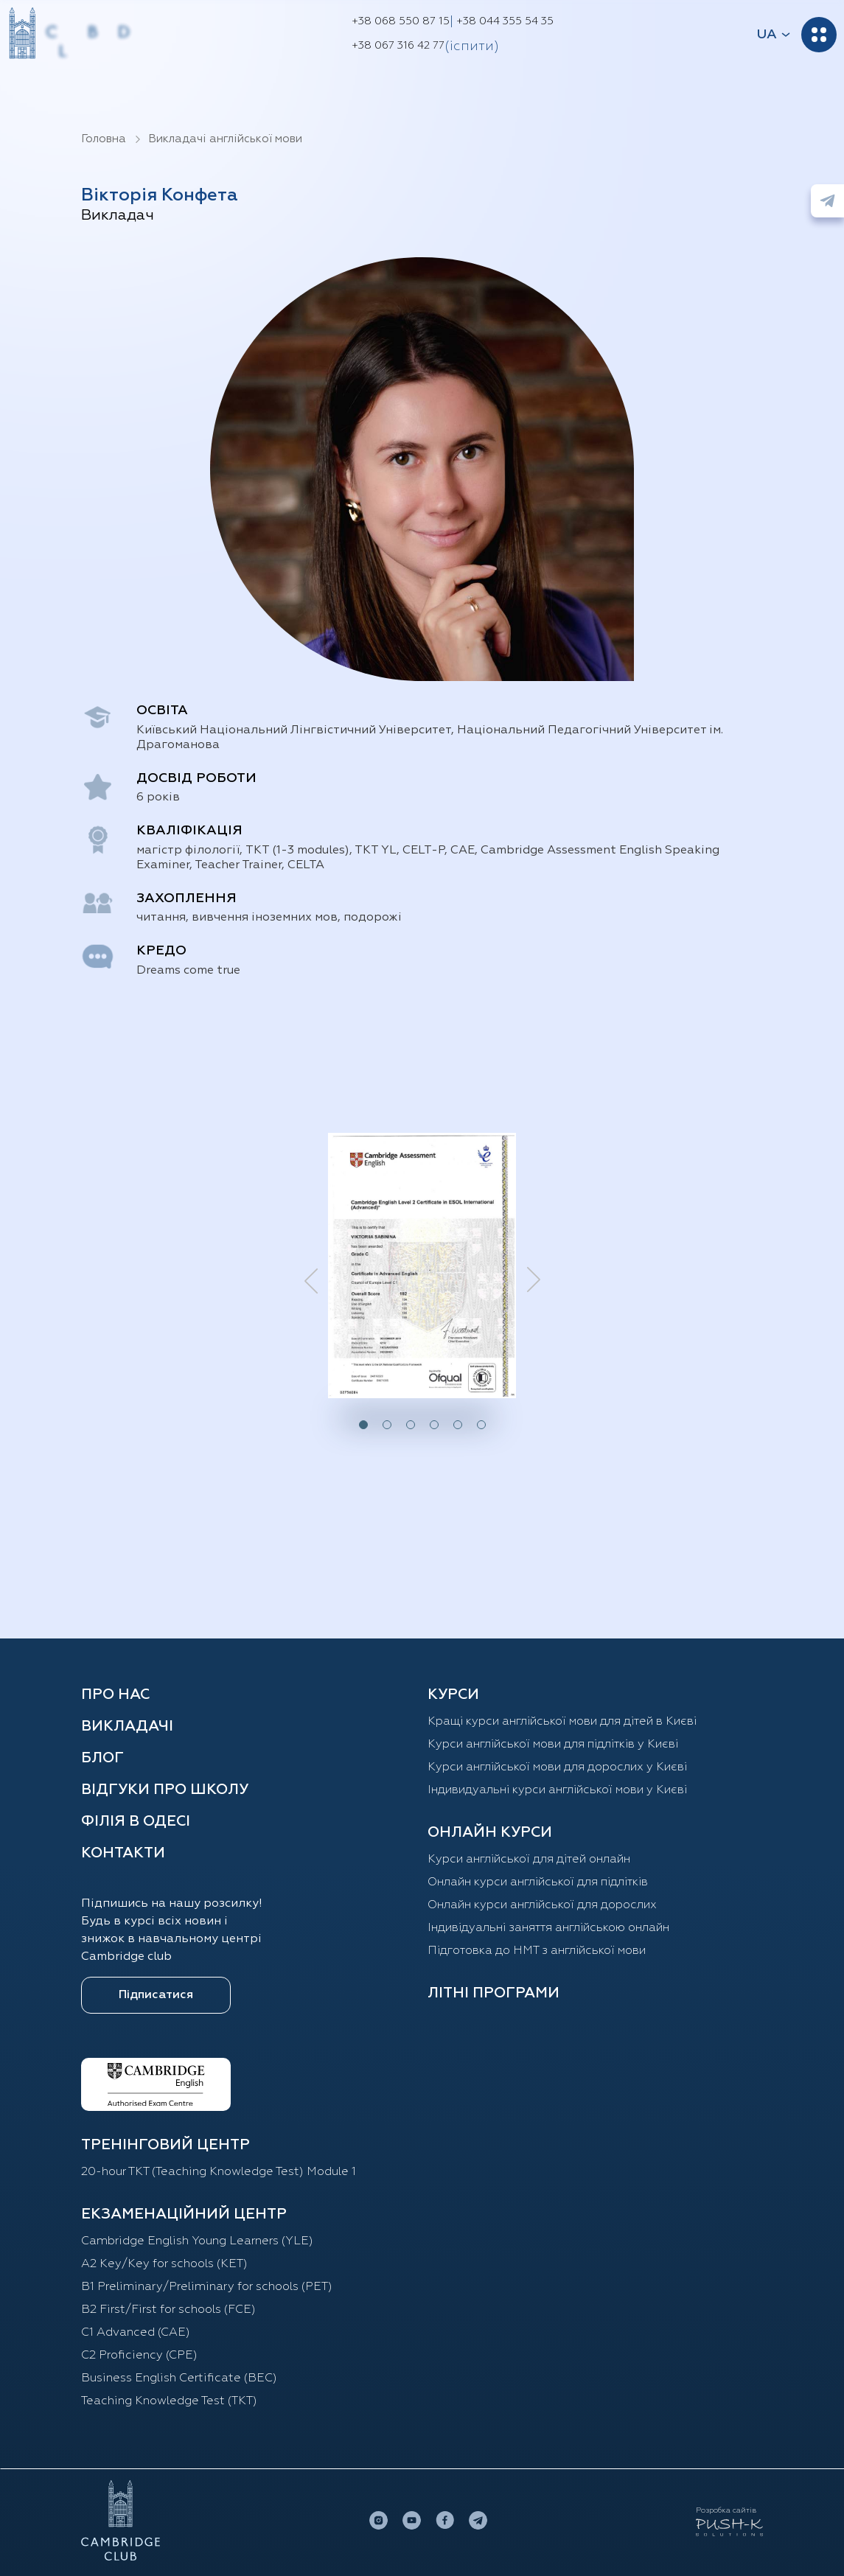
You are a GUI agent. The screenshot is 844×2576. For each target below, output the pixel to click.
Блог (102, 1758)
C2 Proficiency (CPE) (139, 2356)
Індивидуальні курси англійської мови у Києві (557, 1790)
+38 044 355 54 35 (505, 21)
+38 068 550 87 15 (401, 21)
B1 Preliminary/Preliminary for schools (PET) (206, 2287)
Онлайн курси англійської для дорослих (542, 1905)
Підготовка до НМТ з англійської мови (537, 1951)
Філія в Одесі (135, 1821)
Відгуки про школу (164, 1789)
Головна (103, 138)
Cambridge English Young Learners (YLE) (197, 2241)
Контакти (123, 1853)
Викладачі (127, 1726)
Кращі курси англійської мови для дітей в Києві (562, 1722)
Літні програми (493, 1993)
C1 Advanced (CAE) (135, 2333)
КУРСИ (453, 1694)
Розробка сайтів (726, 2510)
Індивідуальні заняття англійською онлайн (548, 1928)
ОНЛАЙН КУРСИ (490, 1832)
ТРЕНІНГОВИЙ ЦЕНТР (165, 2144)
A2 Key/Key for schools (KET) (164, 2264)
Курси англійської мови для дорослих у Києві (557, 1767)
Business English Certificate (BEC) (179, 2378)
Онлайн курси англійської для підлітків (538, 1882)
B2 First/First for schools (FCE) (168, 2310)
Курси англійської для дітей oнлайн (529, 1859)
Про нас (115, 1694)
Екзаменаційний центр (184, 2214)
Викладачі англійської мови (225, 138)
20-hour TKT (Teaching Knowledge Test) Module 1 (218, 2172)
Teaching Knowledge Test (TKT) (169, 2401)
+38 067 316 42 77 (398, 46)
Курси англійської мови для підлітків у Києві (553, 1745)
